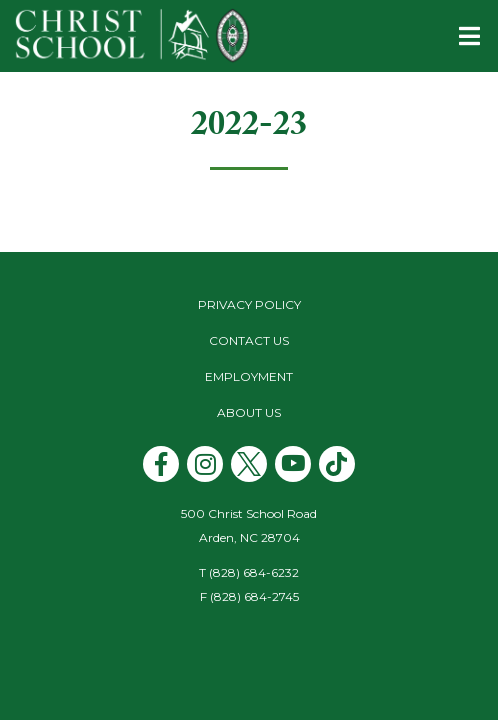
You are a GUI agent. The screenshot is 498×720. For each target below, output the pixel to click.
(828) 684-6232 (254, 572)
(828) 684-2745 (254, 596)
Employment (249, 376)
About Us (249, 412)
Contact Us (249, 340)
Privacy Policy (249, 304)
